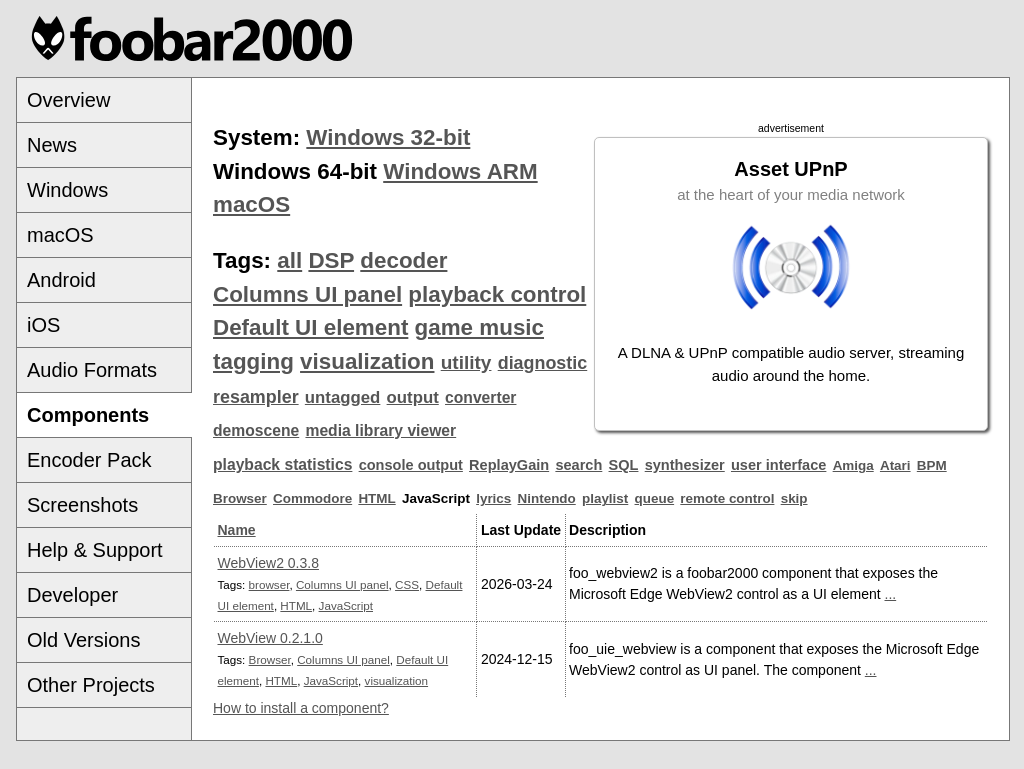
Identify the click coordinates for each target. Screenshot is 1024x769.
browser (269, 584)
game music (479, 327)
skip (794, 498)
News (52, 145)
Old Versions (83, 640)
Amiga (853, 465)
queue (655, 498)
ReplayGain (509, 465)
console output (411, 465)
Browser (240, 498)
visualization (367, 361)
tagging (253, 361)
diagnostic (543, 363)
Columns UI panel (307, 294)
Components (88, 415)
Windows (67, 190)
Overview (68, 100)
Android (61, 280)
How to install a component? (301, 708)
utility (466, 362)
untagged (343, 397)
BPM (932, 465)
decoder (403, 260)
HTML (376, 498)
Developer (72, 595)
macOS (60, 235)
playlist (605, 498)
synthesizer (685, 465)
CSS (407, 584)
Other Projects (91, 685)
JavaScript (346, 605)
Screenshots (82, 505)
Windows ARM (460, 171)
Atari (895, 465)
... (891, 594)
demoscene (256, 430)
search (578, 465)
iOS (43, 325)
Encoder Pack (89, 460)
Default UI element (310, 327)
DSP (331, 260)
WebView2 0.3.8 (268, 563)
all (289, 260)
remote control (727, 498)
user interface (778, 465)
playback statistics (282, 464)
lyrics (493, 498)
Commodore (312, 498)
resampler (256, 397)
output (413, 397)
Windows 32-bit (388, 137)
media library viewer (380, 430)
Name (237, 530)
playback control (497, 294)
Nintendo (547, 498)
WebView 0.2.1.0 (270, 638)
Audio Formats (92, 370)
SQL (624, 465)
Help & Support (95, 550)
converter (480, 397)
